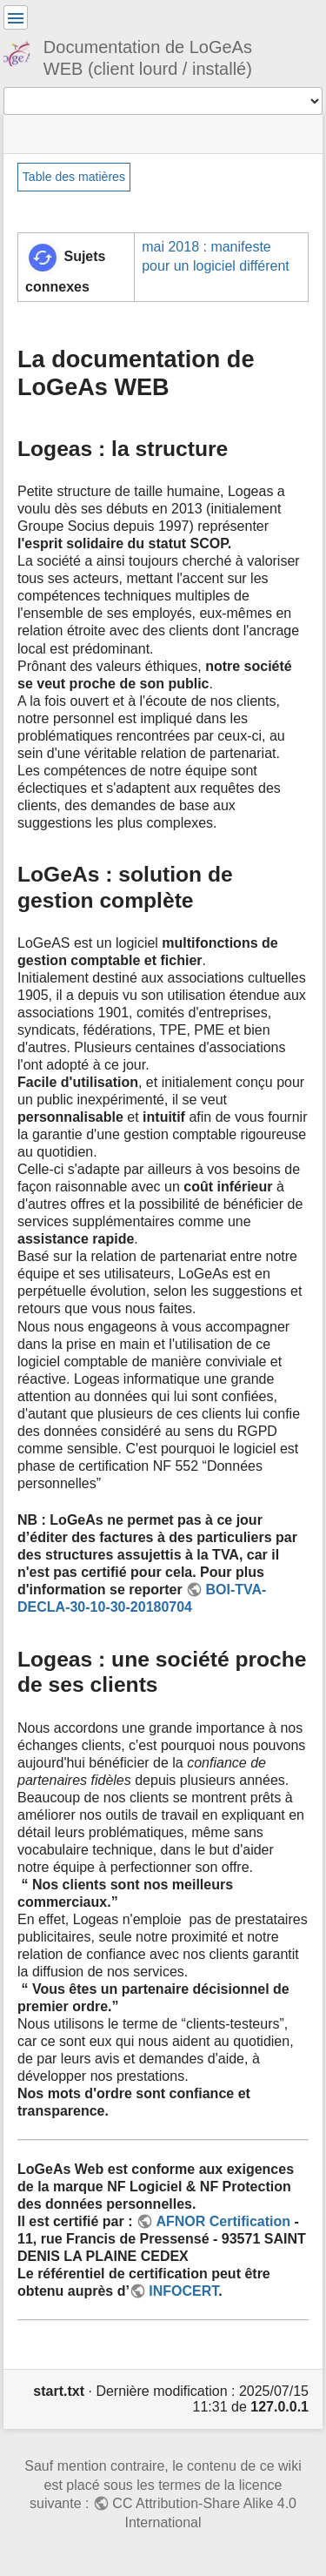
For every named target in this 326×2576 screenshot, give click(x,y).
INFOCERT (183, 2291)
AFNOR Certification (223, 2221)
